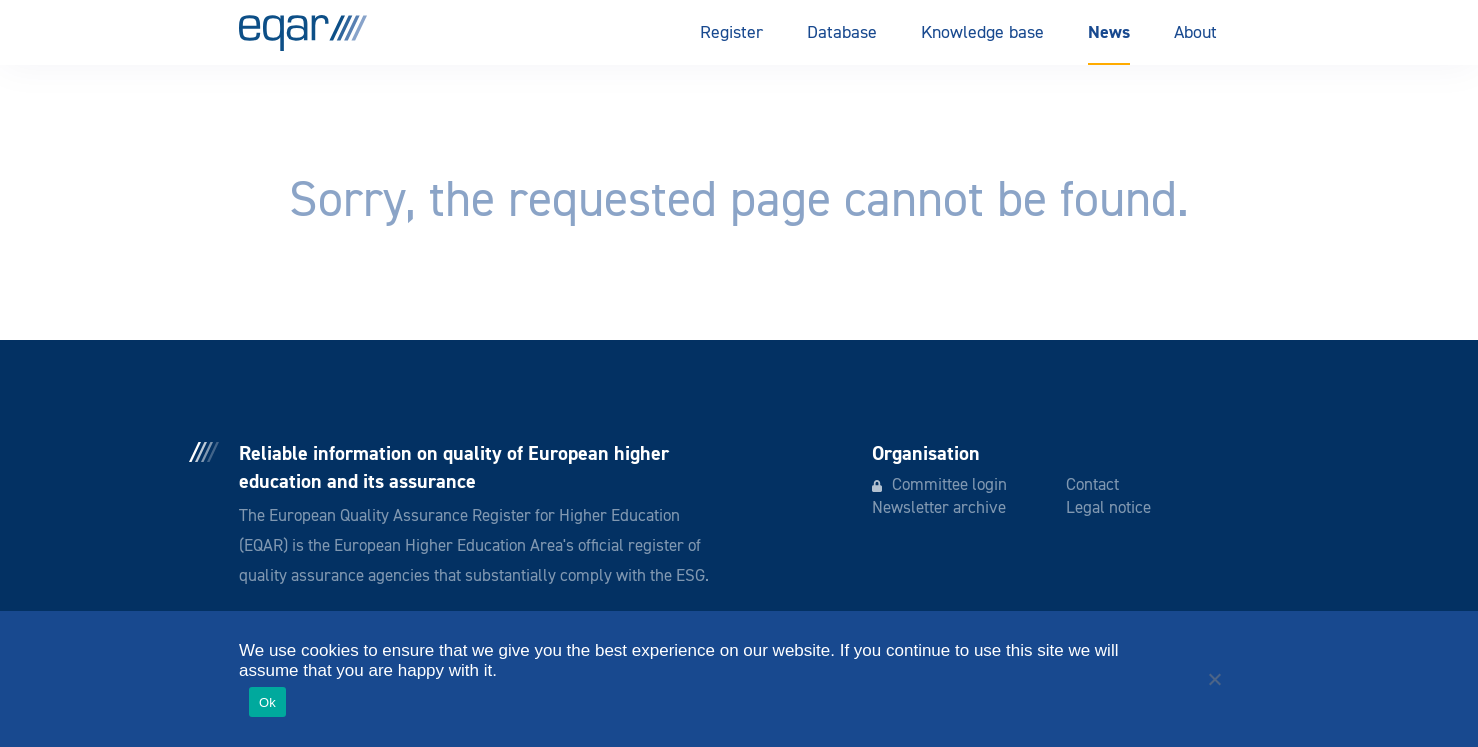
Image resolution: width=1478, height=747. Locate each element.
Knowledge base (982, 33)
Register (731, 33)
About (1195, 33)
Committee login (949, 485)
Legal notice (1108, 508)
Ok (267, 702)
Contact (1092, 485)
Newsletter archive (939, 508)
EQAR (303, 33)
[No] (1214, 679)
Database (842, 33)
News (1109, 32)
